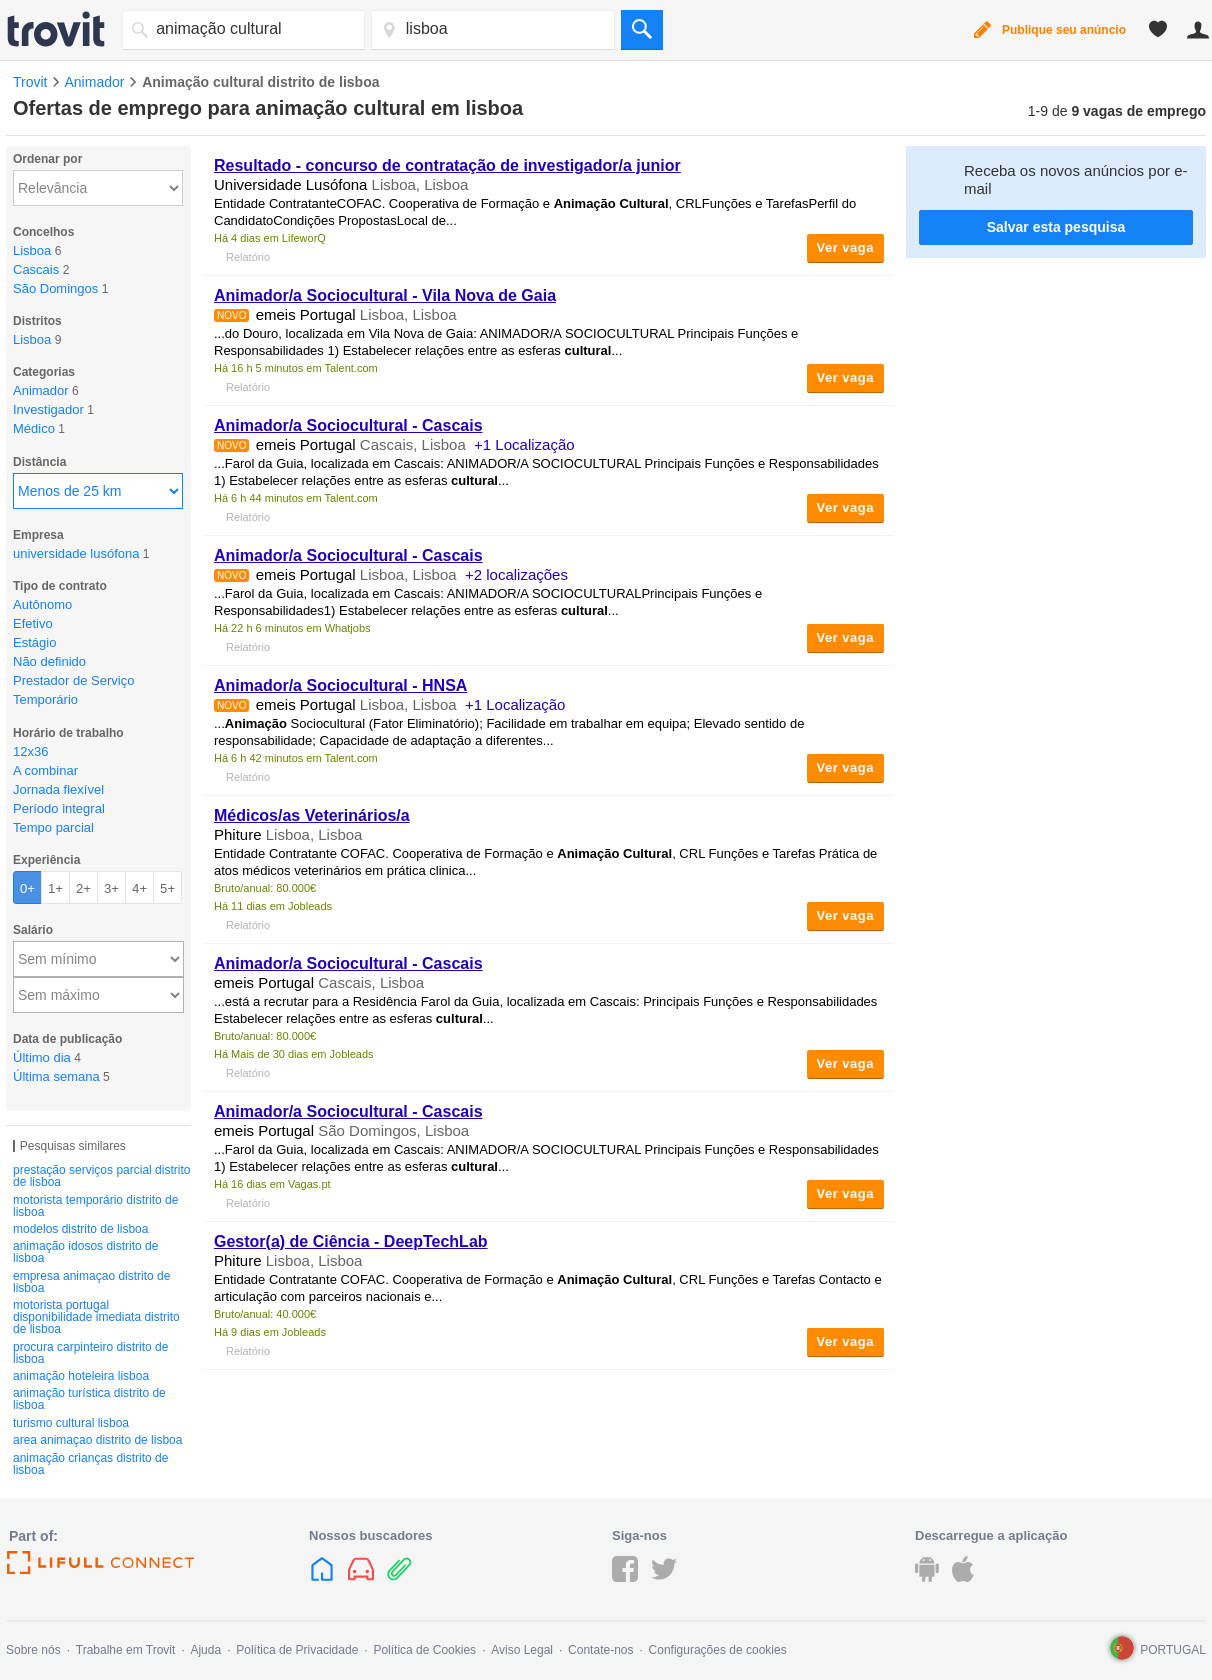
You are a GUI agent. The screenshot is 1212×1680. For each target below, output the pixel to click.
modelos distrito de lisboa (80, 1229)
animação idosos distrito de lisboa (85, 1252)
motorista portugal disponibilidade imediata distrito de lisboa (96, 1317)
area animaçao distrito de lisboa (97, 1440)
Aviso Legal (522, 1650)
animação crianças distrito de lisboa (90, 1464)
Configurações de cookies (718, 1650)
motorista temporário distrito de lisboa (95, 1206)
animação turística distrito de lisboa (89, 1399)
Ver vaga (846, 247)
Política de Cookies (424, 1650)
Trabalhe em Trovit (126, 1650)
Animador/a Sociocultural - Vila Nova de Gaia (385, 295)
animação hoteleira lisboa (81, 1376)
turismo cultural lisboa (71, 1423)
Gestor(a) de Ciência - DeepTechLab (351, 1241)
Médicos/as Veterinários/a (312, 815)
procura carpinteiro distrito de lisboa (90, 1353)
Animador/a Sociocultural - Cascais (348, 425)
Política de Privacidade (297, 1650)
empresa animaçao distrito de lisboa (91, 1282)
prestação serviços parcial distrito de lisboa (101, 1176)
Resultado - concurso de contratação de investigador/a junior (447, 165)
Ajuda (205, 1650)
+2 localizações (516, 574)
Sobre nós (33, 1650)
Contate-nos (600, 1650)
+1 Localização (524, 444)
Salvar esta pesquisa (1056, 227)
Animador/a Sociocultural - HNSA (340, 685)
